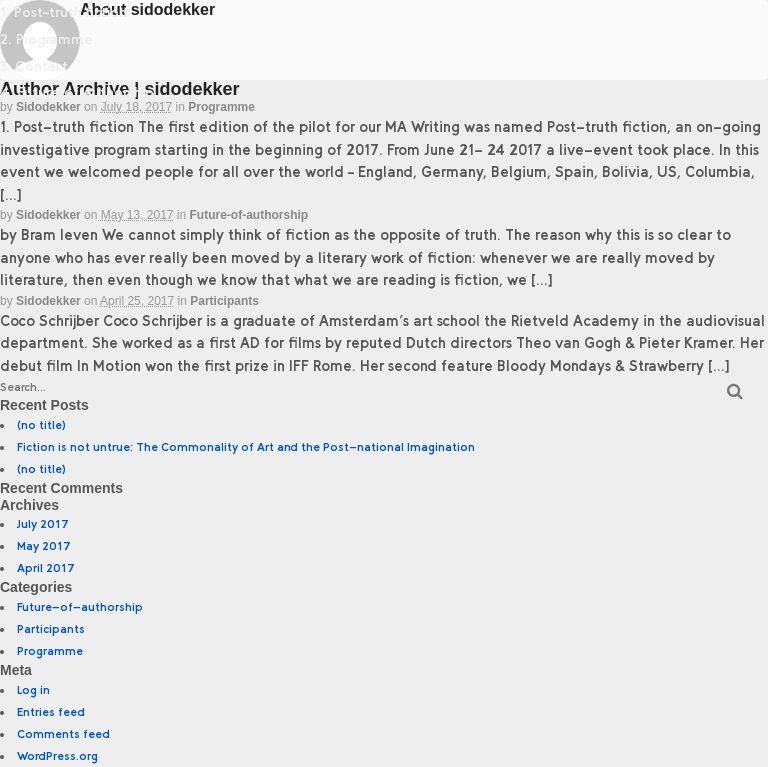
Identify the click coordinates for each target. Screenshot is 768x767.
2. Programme (46, 39)
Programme (221, 107)
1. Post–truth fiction (63, 12)
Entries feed (51, 712)
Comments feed (63, 734)
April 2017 (46, 568)
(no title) (41, 425)
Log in (33, 690)
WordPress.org (57, 756)
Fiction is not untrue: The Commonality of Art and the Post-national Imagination (246, 447)
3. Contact (34, 66)
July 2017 (43, 524)
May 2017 (44, 546)
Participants (224, 301)
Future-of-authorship (249, 215)
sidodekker (48, 215)
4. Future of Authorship (77, 92)
